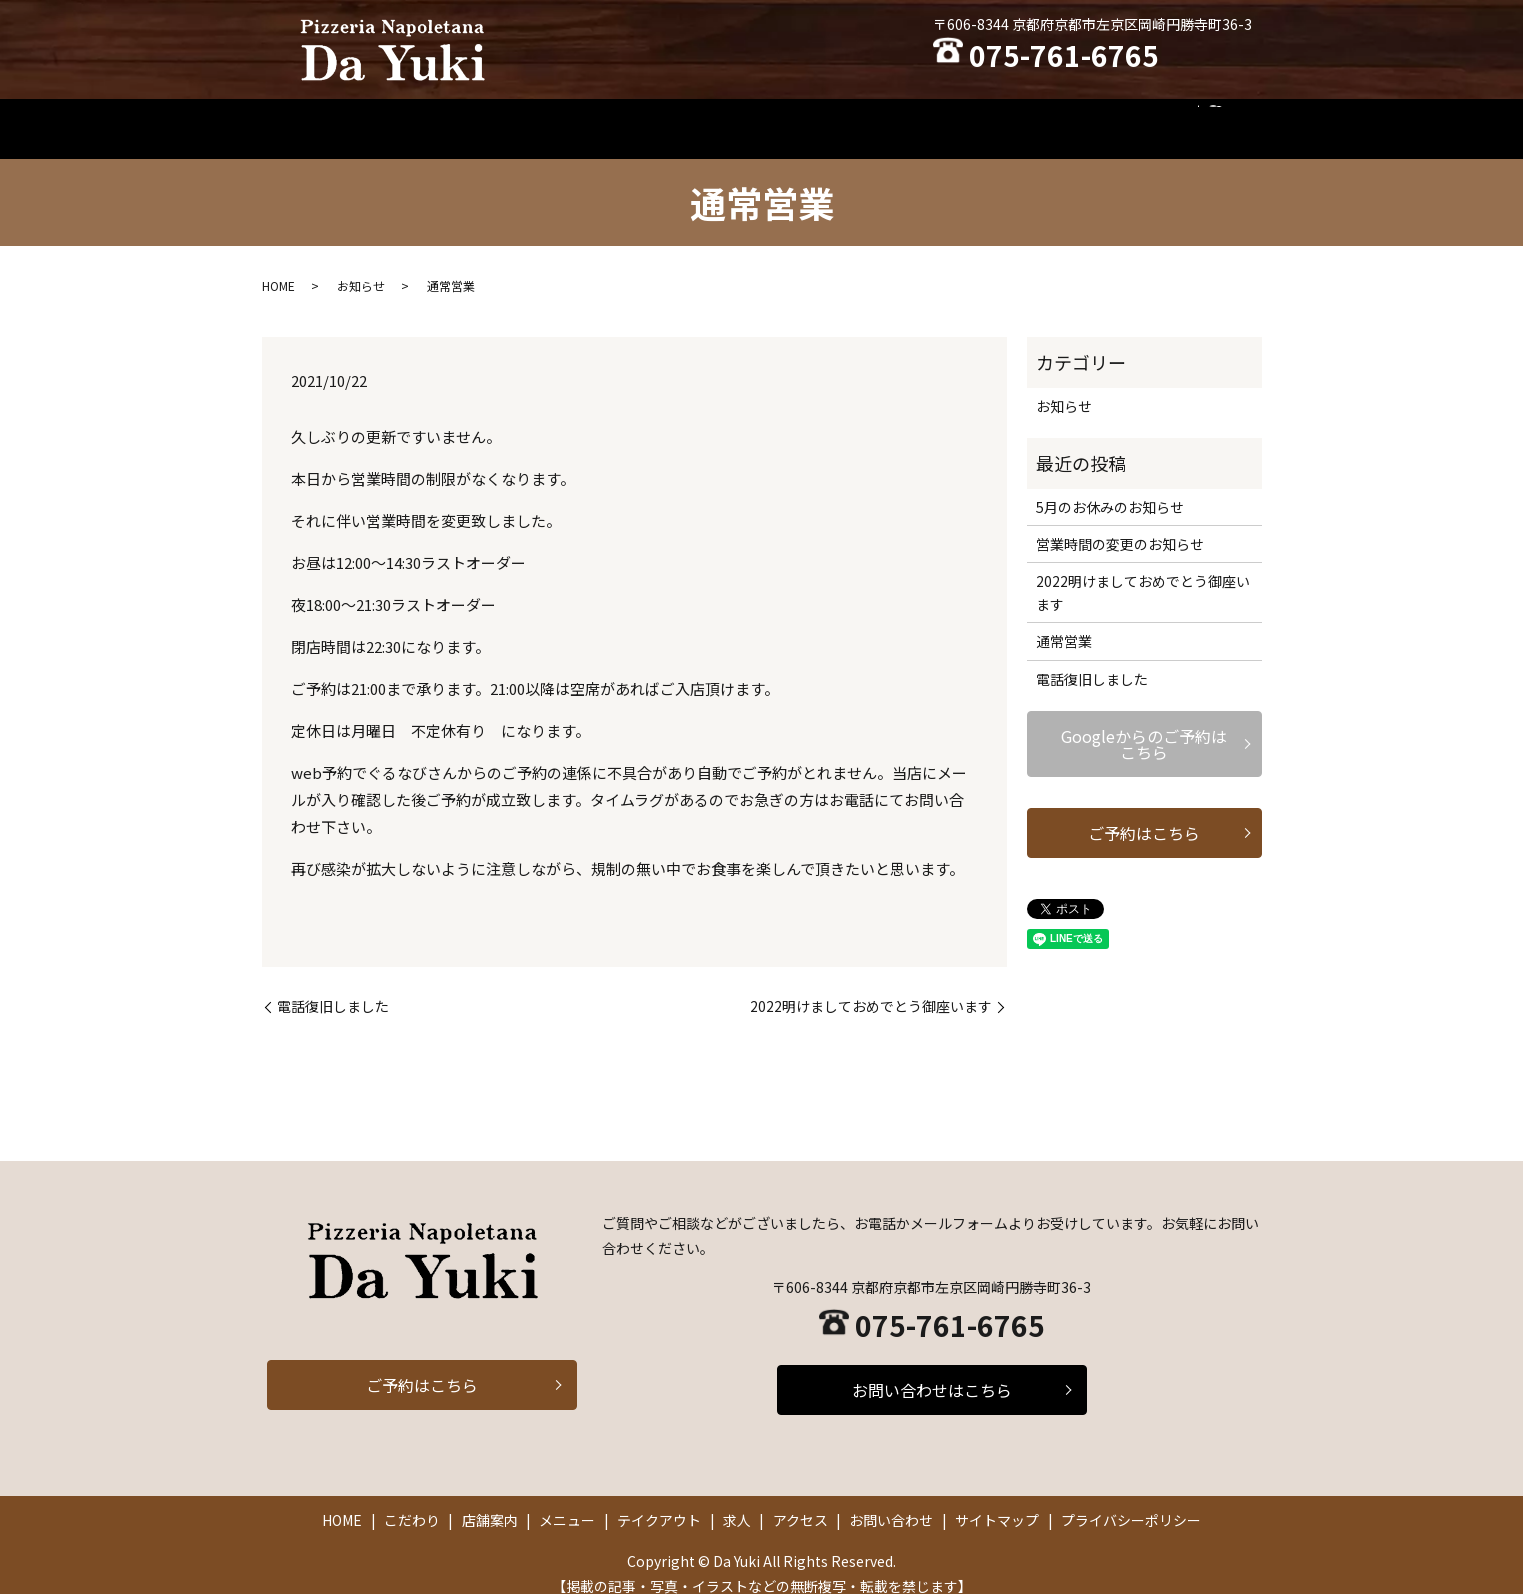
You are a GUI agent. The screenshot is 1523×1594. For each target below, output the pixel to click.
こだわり (589, 118)
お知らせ (361, 266)
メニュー (768, 118)
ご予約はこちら (1144, 814)
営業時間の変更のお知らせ (1120, 525)
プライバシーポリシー (1131, 1501)
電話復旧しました (333, 987)
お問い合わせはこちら (932, 1371)
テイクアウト (871, 118)
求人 (961, 118)
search (1223, 119)
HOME (507, 118)
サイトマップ (997, 1501)
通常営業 (1064, 622)
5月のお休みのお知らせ (1110, 488)
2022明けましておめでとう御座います (871, 987)
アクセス (1036, 118)
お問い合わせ (1139, 118)
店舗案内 (678, 118)
